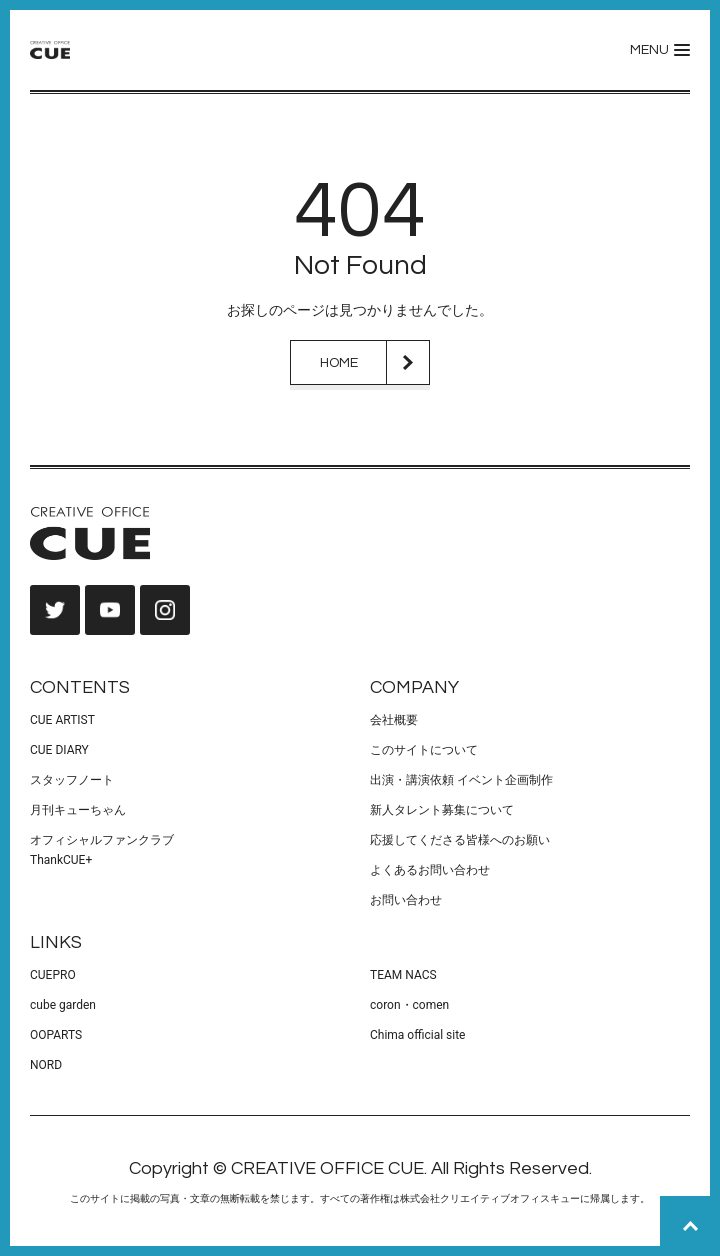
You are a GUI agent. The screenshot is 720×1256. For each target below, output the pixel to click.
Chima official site (417, 1035)
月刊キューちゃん (78, 810)
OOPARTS (56, 1035)
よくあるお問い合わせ (430, 870)
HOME (339, 363)
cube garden (63, 1005)
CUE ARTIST (62, 720)
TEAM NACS (403, 975)
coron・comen (409, 1005)
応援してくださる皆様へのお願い (460, 840)
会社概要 (394, 720)
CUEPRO (53, 975)
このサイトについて (424, 750)
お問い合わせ (406, 900)
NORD (46, 1065)
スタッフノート (72, 780)
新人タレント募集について (442, 810)
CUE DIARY (59, 750)
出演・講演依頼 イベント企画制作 (461, 780)
